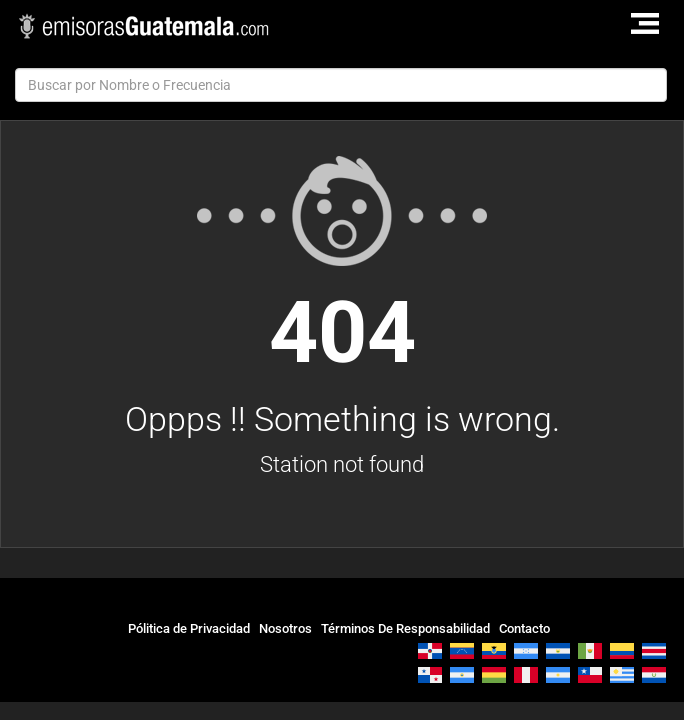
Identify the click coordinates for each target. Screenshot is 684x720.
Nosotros (285, 628)
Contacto (524, 628)
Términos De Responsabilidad (405, 628)
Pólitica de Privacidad (189, 628)
